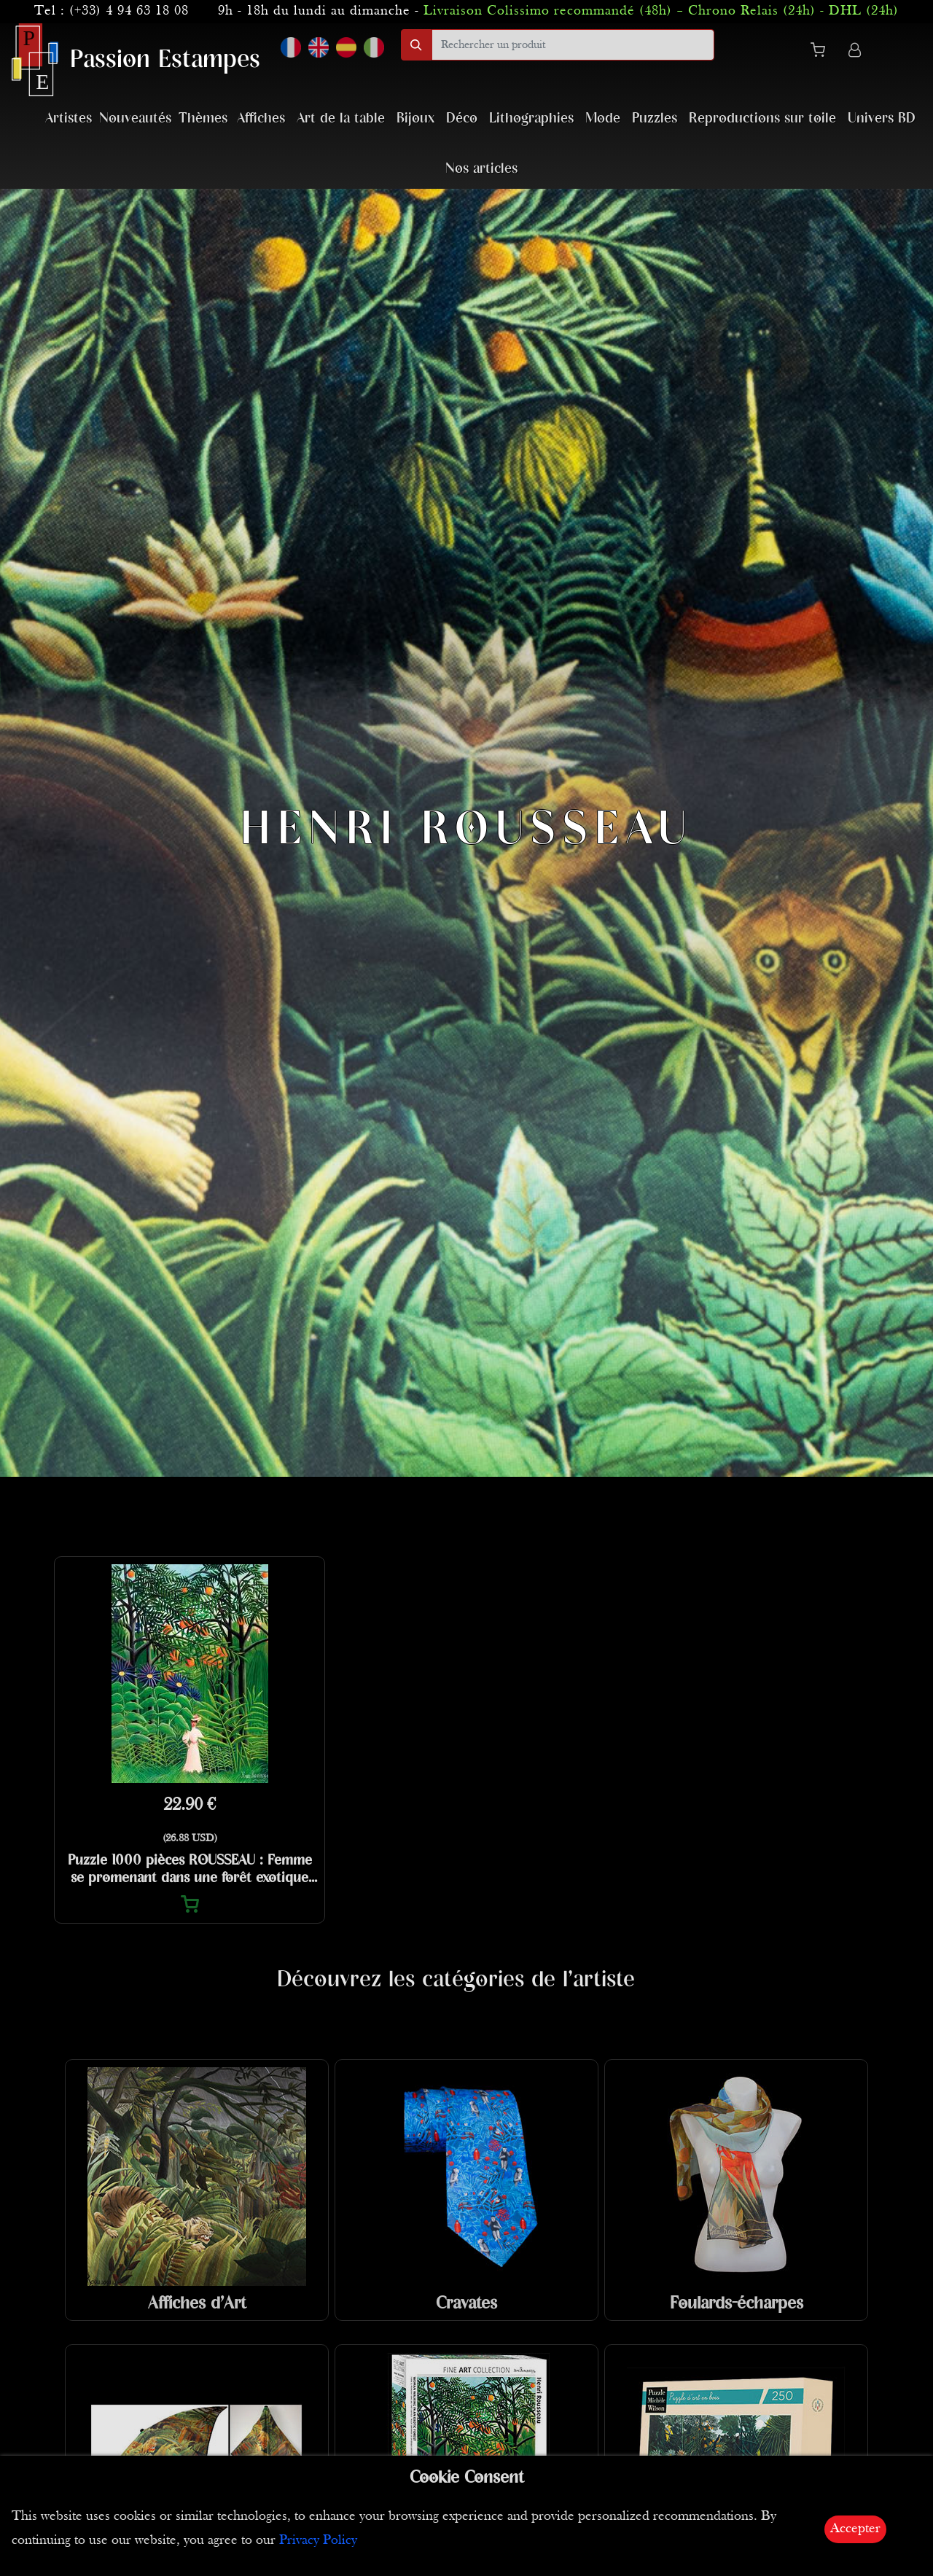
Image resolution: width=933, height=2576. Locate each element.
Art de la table (341, 118)
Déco (461, 118)
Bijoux (415, 118)
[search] (573, 45)
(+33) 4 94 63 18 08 (129, 11)
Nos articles (481, 168)
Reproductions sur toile (762, 118)
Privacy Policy (318, 2541)
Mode (602, 118)
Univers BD (882, 118)
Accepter (855, 2529)
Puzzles (654, 118)
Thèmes (203, 118)
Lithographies (531, 118)
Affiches (261, 118)
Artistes (68, 118)
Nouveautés (135, 118)
